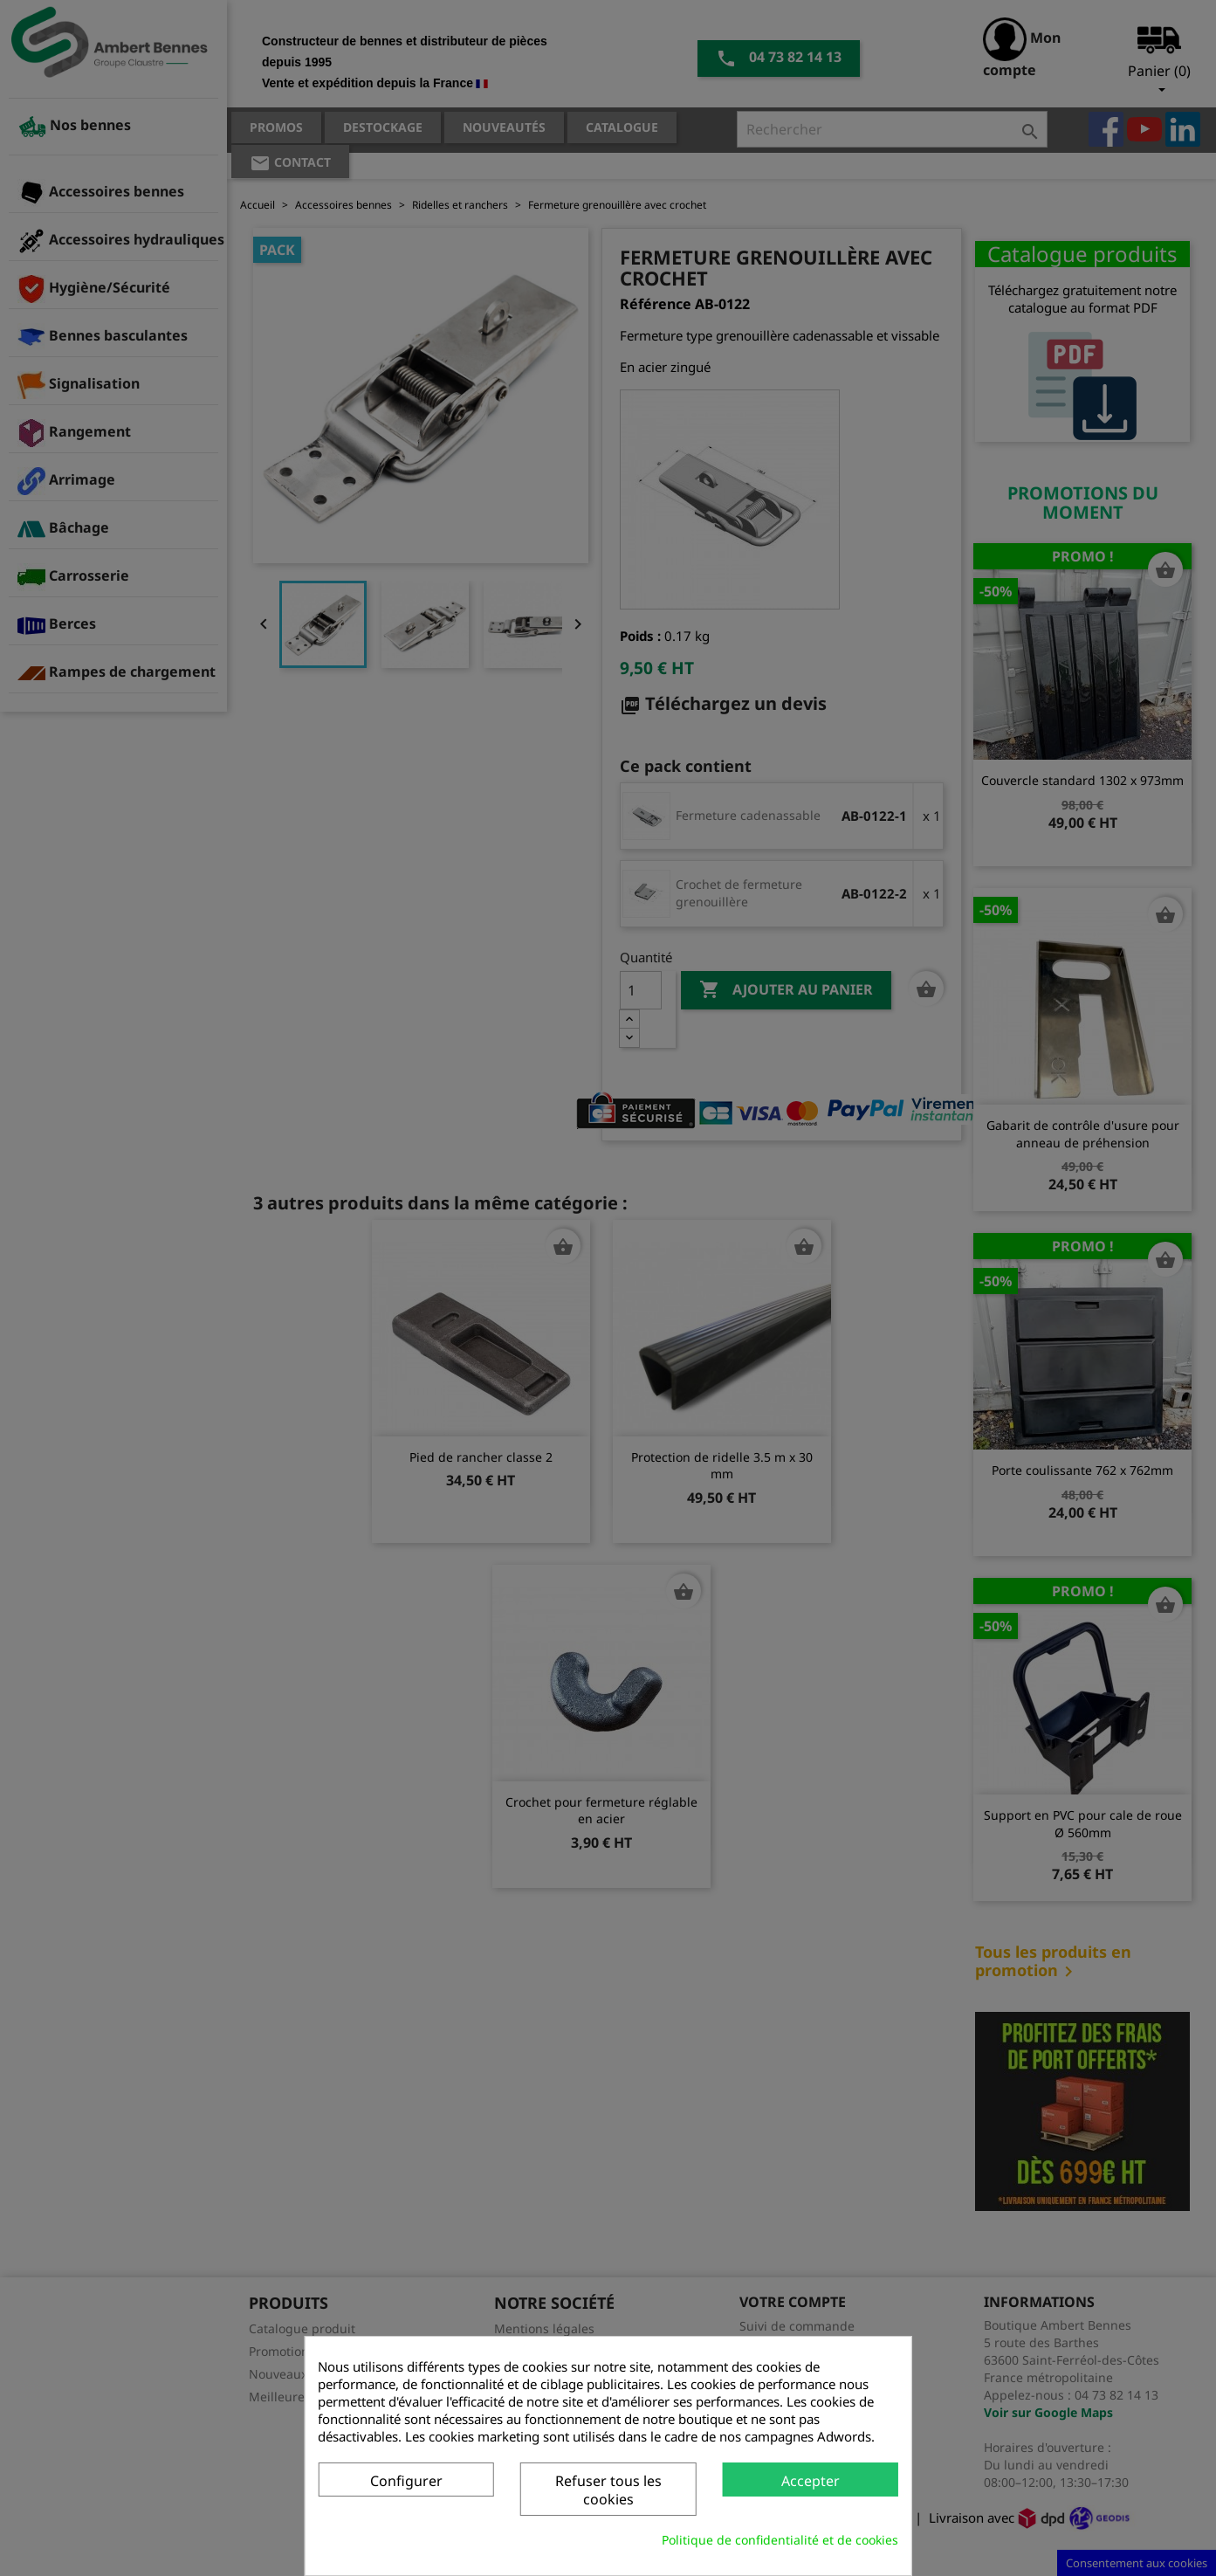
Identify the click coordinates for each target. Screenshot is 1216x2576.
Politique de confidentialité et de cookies (780, 2539)
